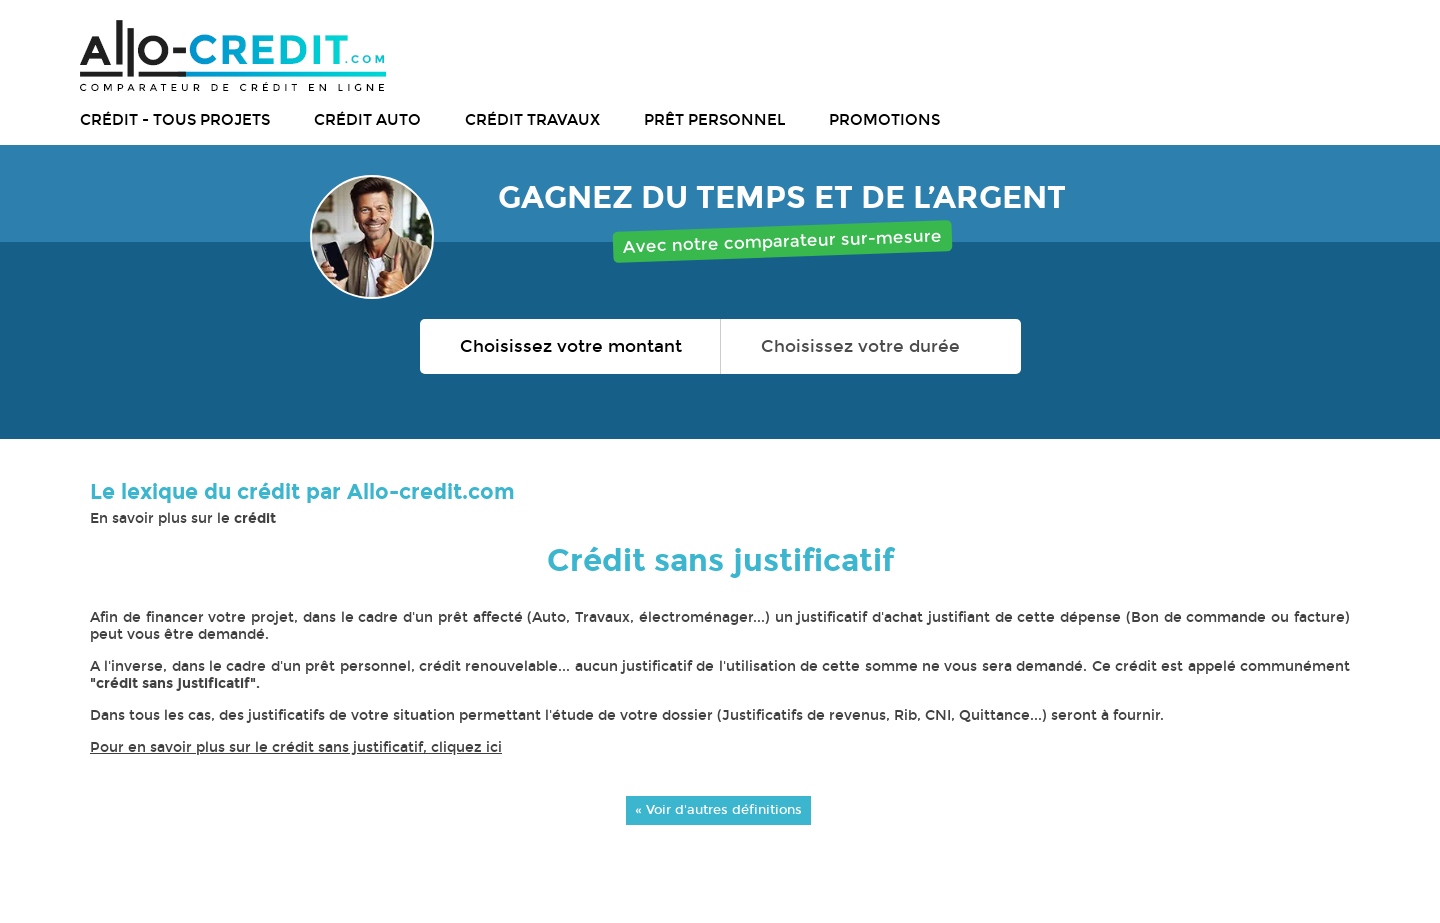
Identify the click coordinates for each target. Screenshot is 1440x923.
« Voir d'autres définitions (718, 809)
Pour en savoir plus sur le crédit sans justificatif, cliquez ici (296, 747)
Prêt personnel (714, 120)
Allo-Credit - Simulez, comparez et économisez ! (233, 55)
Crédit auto (367, 120)
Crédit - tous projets (175, 120)
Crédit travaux (532, 120)
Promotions (884, 120)
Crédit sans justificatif (720, 560)
